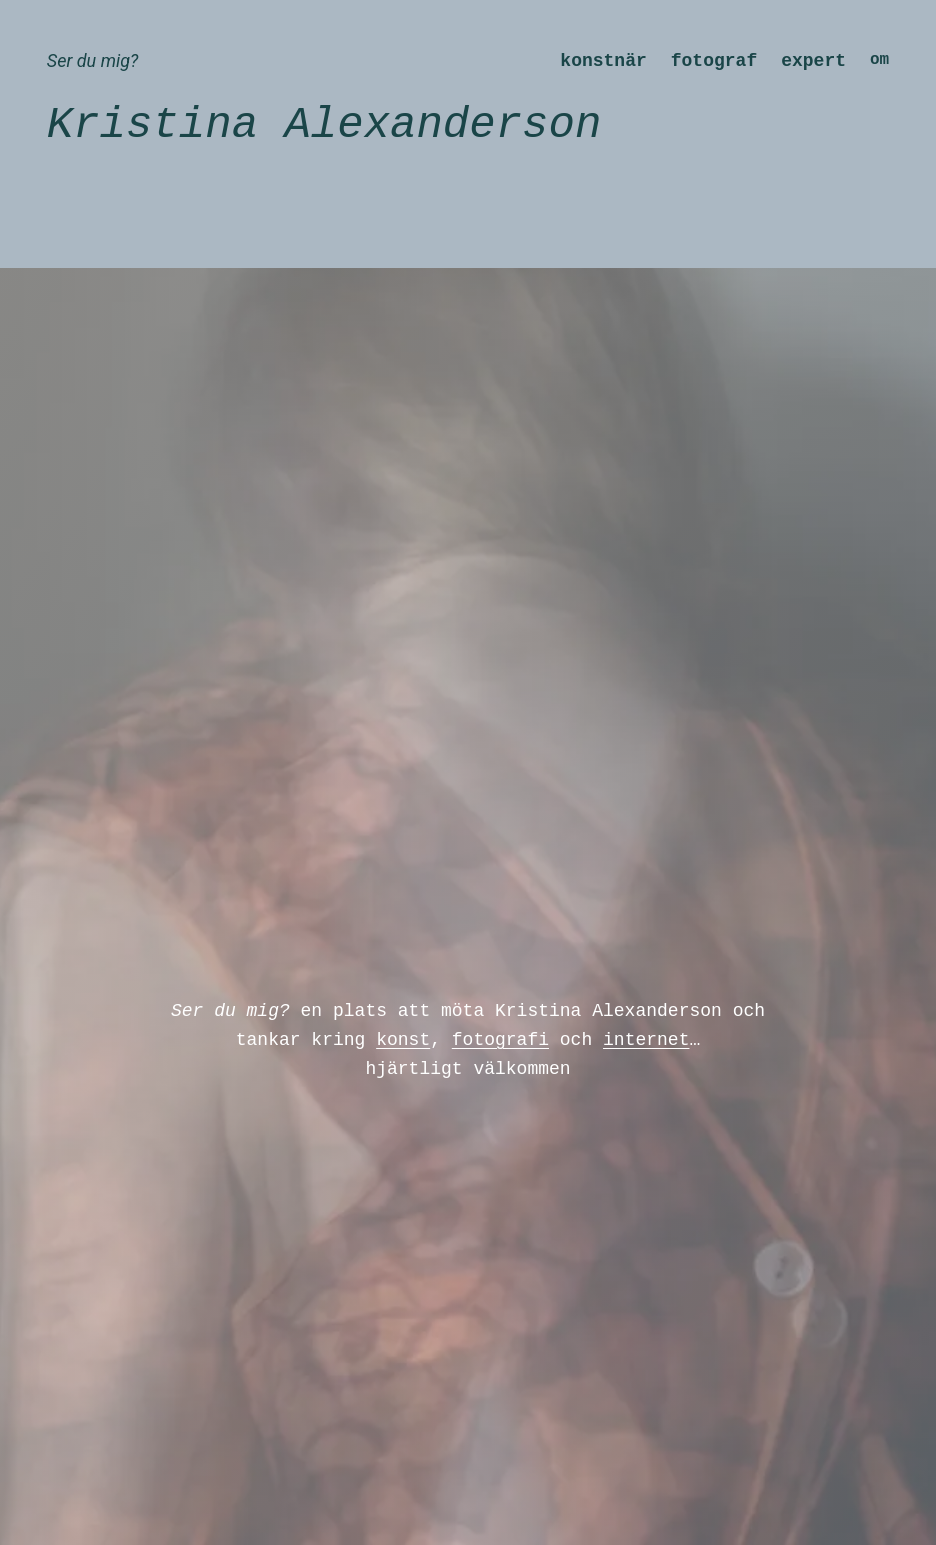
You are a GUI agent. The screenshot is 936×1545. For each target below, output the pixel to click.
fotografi (500, 1040)
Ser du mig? (92, 60)
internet (646, 1040)
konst (403, 1040)
